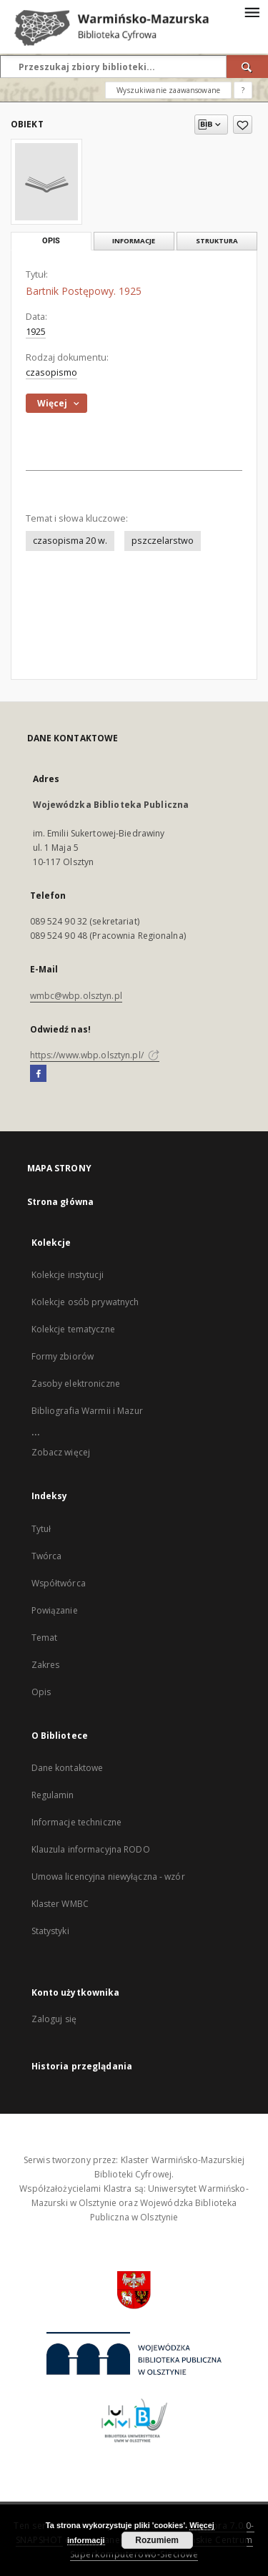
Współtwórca (58, 1583)
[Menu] (251, 11)
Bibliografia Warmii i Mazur (87, 1411)
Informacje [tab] (133, 240)
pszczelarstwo (162, 541)
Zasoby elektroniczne (75, 1383)
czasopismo (51, 372)
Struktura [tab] (217, 240)
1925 (36, 332)
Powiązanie (54, 1610)
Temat (44, 1637)
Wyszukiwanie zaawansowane (168, 90)
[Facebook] (38, 1074)
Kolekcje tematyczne (73, 1329)
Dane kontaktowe (67, 1768)
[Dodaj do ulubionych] (242, 124)
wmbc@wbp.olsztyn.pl (76, 996)
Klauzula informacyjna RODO (90, 1849)
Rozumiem (157, 2540)
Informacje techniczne (76, 1822)
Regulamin (52, 1795)
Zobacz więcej (61, 1452)
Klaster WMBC (60, 1904)
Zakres (45, 1665)
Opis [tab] (51, 240)
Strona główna (60, 1202)
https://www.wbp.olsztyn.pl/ (94, 1055)
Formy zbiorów (62, 1356)
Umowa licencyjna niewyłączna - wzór (108, 1876)
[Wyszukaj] (247, 66)
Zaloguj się (54, 2019)
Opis (41, 1692)
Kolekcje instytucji (67, 1275)
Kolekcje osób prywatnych (85, 1302)
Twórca (46, 1556)
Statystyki (50, 1931)
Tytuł (41, 1529)
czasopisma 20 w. (70, 541)
